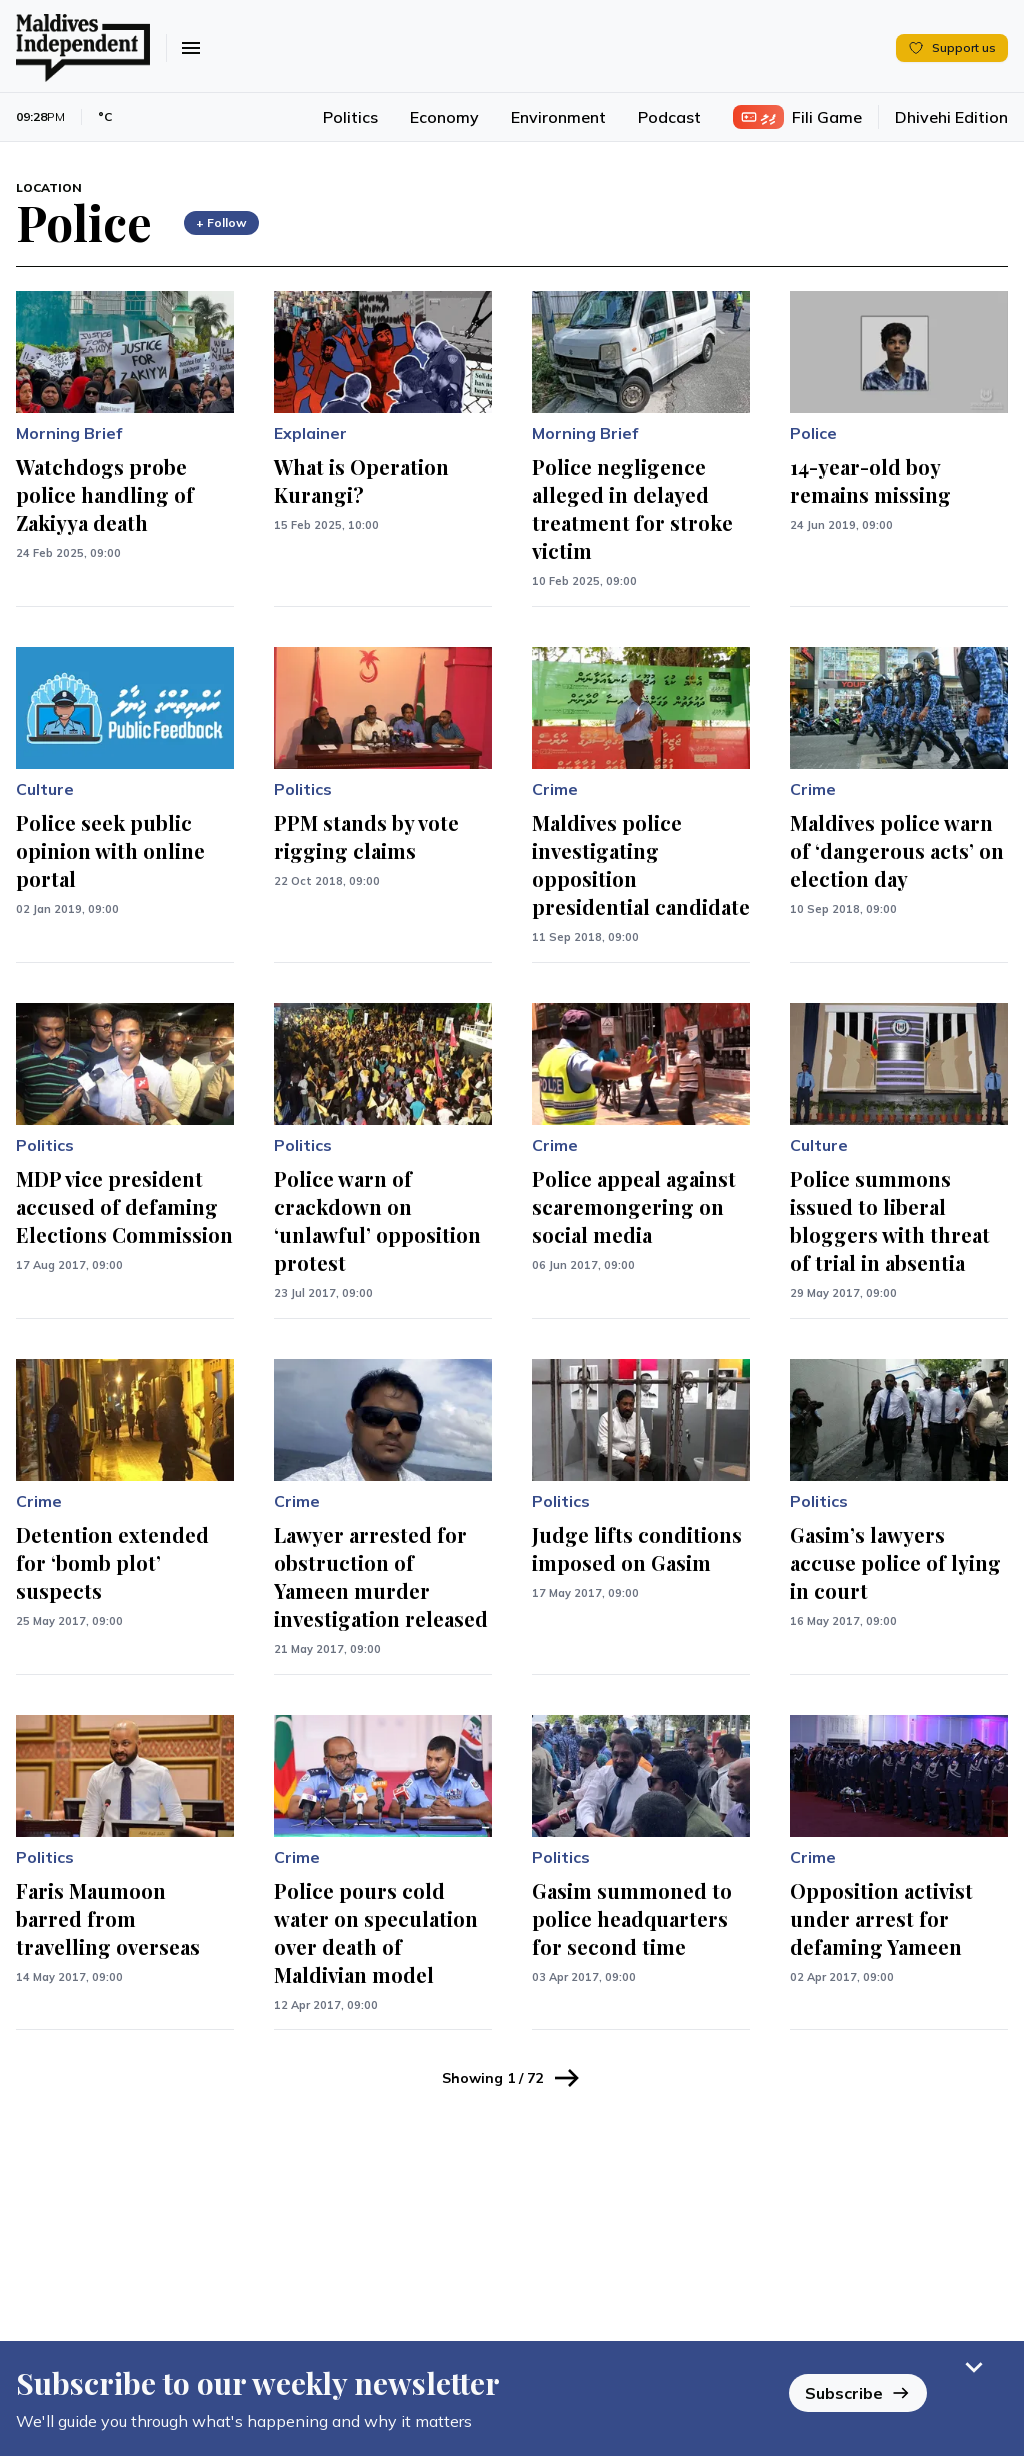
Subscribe (858, 2392)
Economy (444, 117)
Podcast (669, 117)
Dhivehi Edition (951, 117)
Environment (558, 117)
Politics (350, 117)
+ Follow (221, 222)
